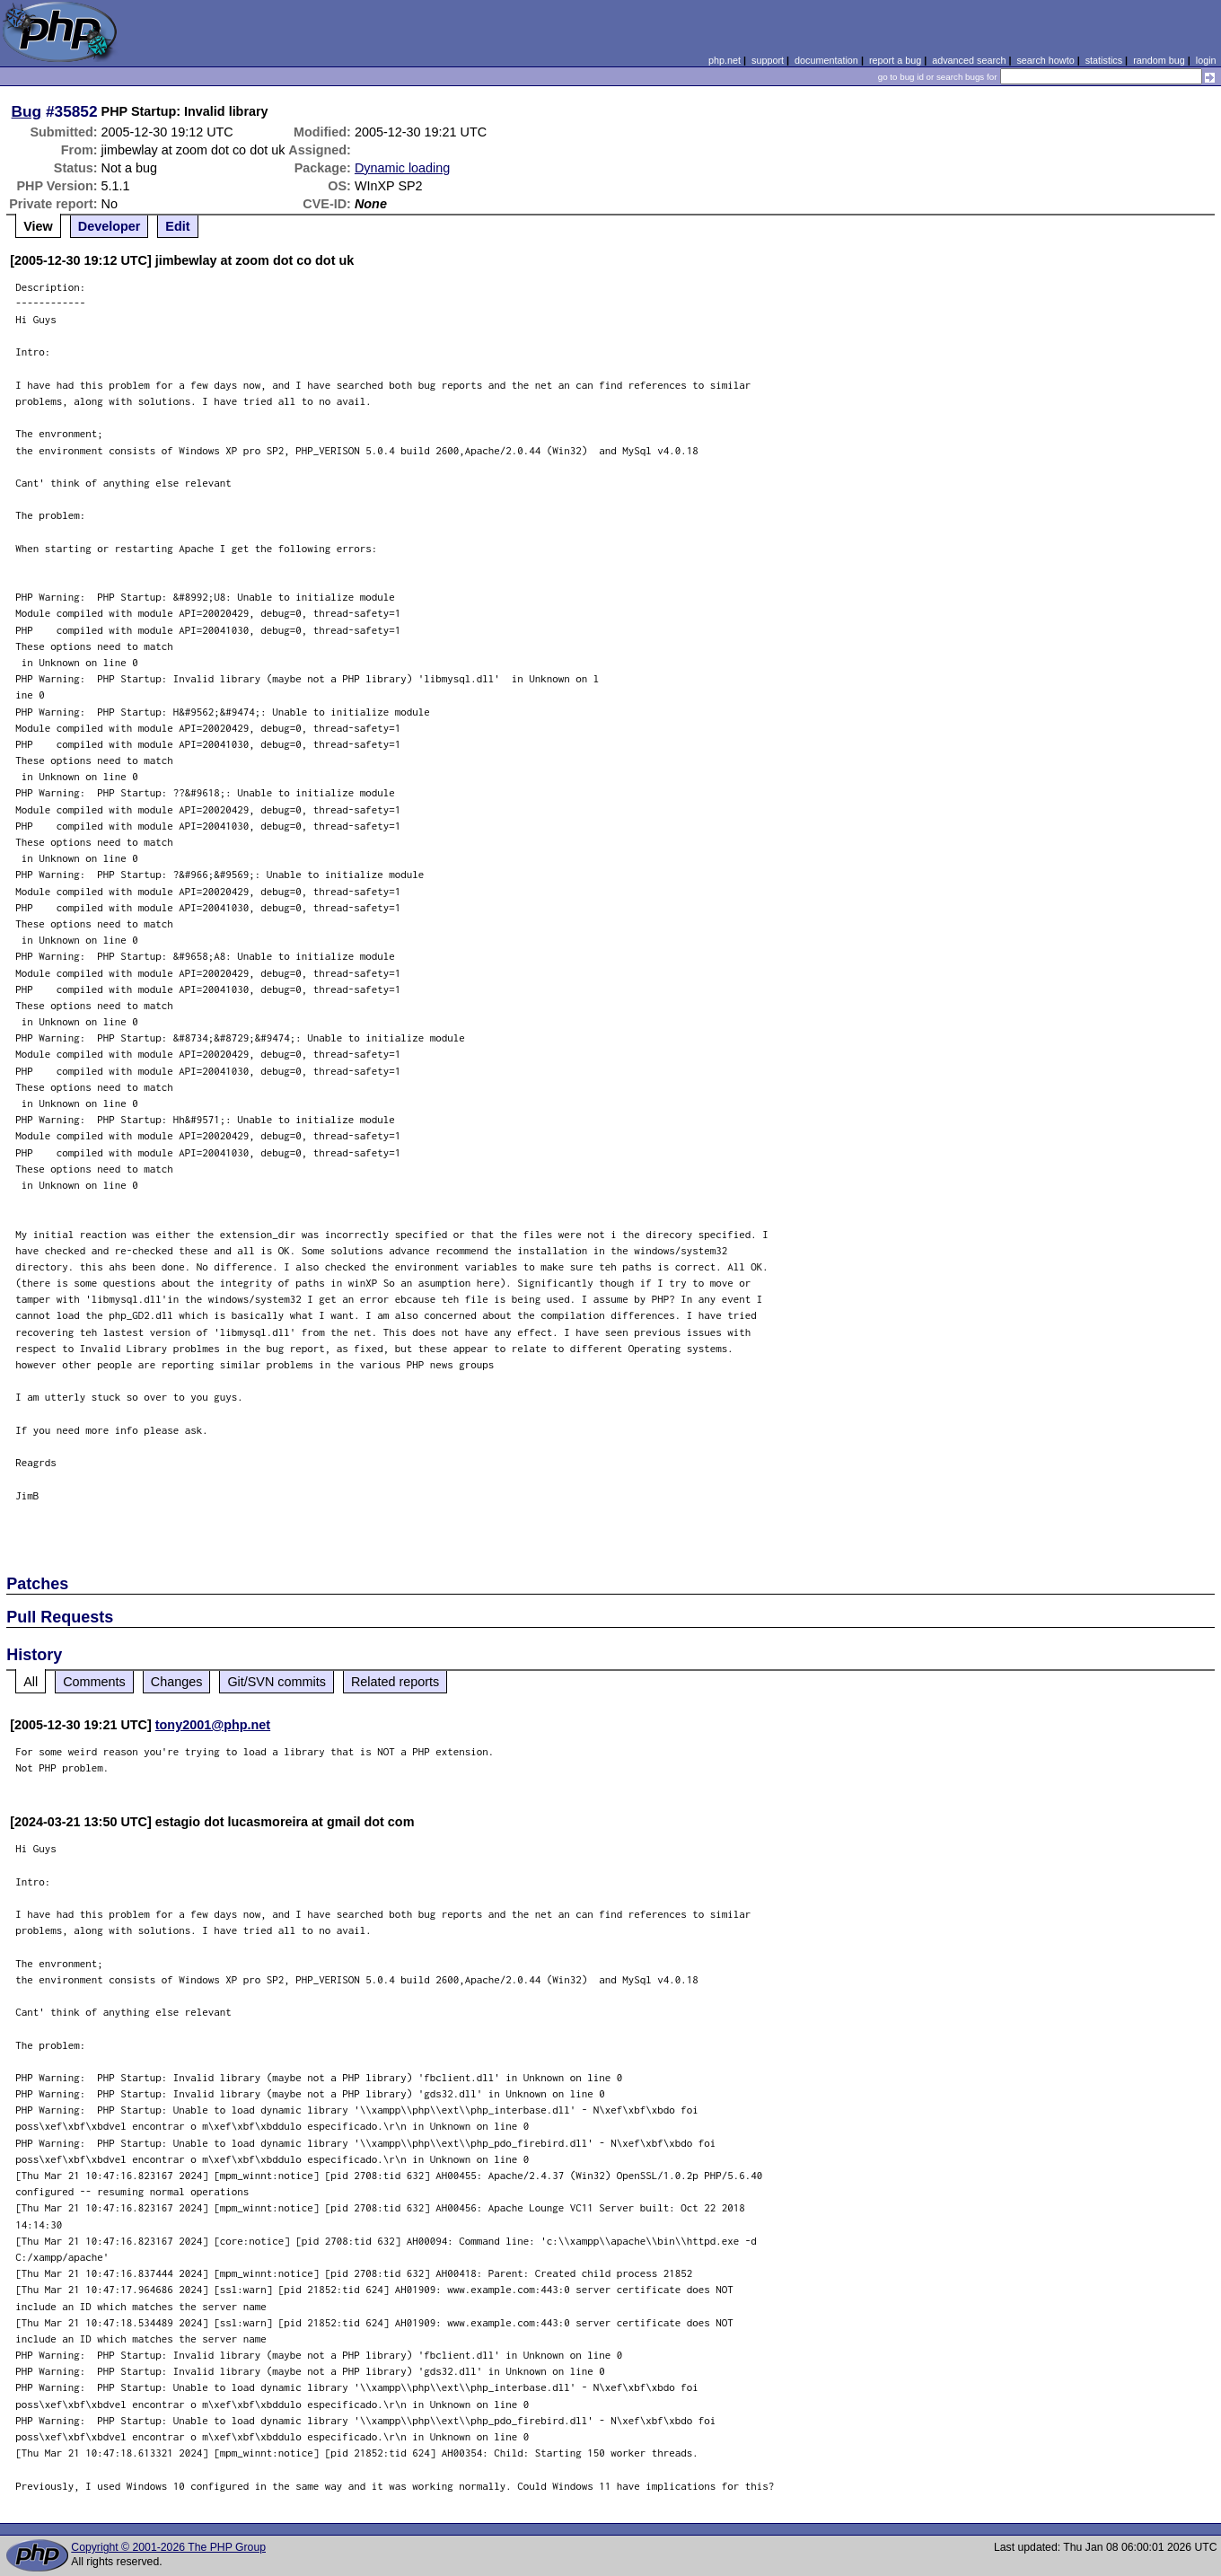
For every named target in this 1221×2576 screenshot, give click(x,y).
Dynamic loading (402, 168)
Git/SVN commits (276, 1682)
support (767, 60)
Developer (109, 226)
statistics (1103, 60)
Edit (177, 226)
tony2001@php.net (212, 1725)
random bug (1159, 60)
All (30, 1682)
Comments (94, 1682)
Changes (177, 1682)
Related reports (395, 1682)
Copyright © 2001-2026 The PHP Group (168, 2547)
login (1206, 60)
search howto (1045, 60)
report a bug (895, 60)
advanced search (969, 60)
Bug (27, 111)
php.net (724, 60)
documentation (826, 60)
